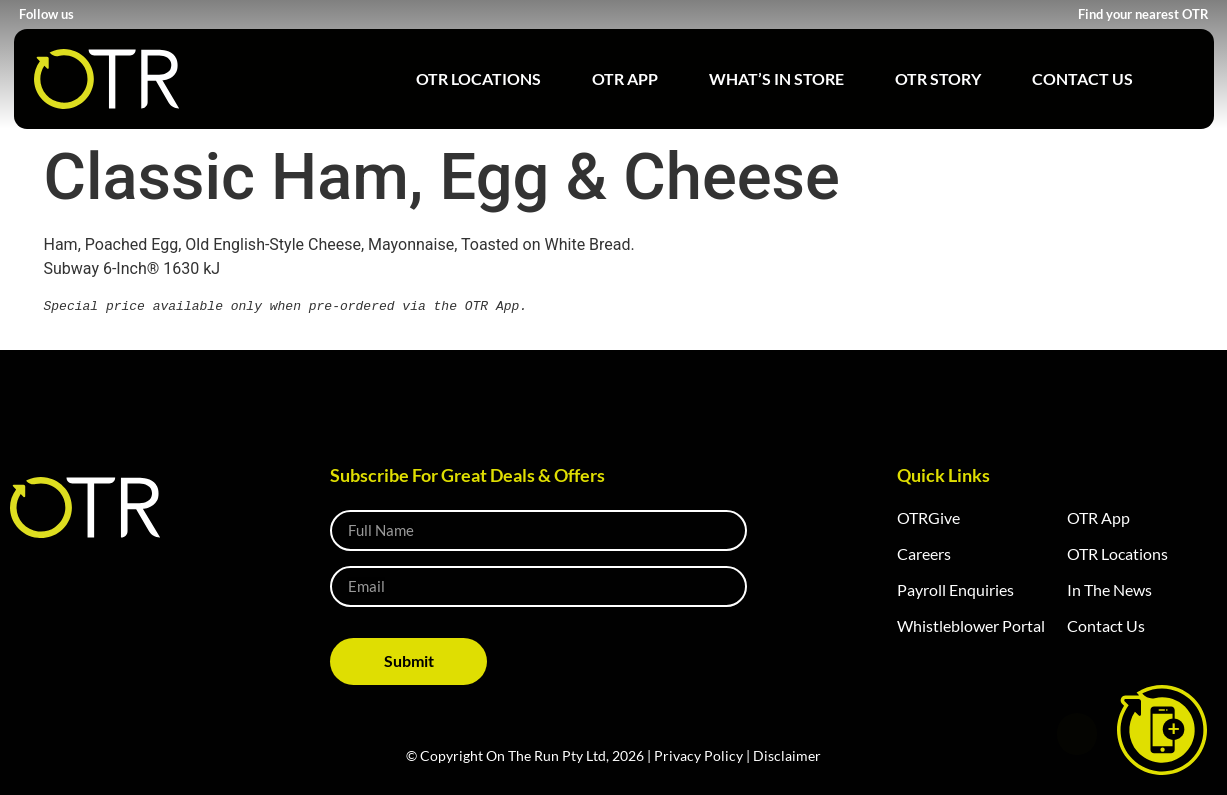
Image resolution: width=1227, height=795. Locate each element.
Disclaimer (787, 754)
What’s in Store (776, 78)
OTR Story (938, 78)
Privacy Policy (698, 754)
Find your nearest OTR (1143, 14)
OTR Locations (478, 78)
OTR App (625, 78)
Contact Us (1082, 78)
